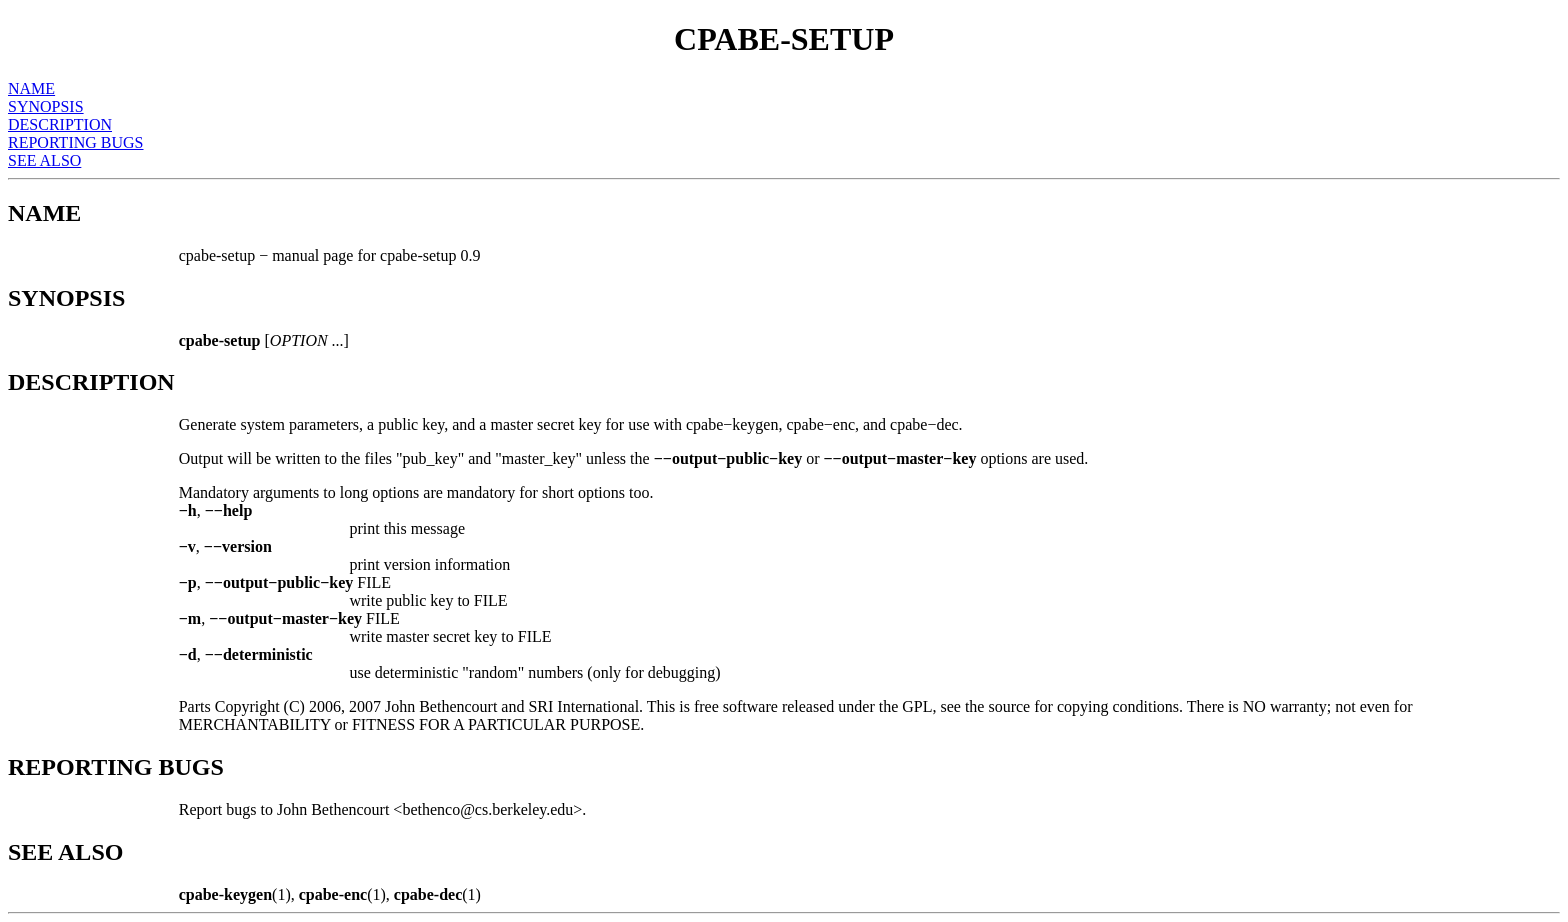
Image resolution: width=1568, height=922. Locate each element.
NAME (31, 88)
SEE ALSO (44, 160)
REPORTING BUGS (76, 142)
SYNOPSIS (46, 106)
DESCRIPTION (60, 124)
